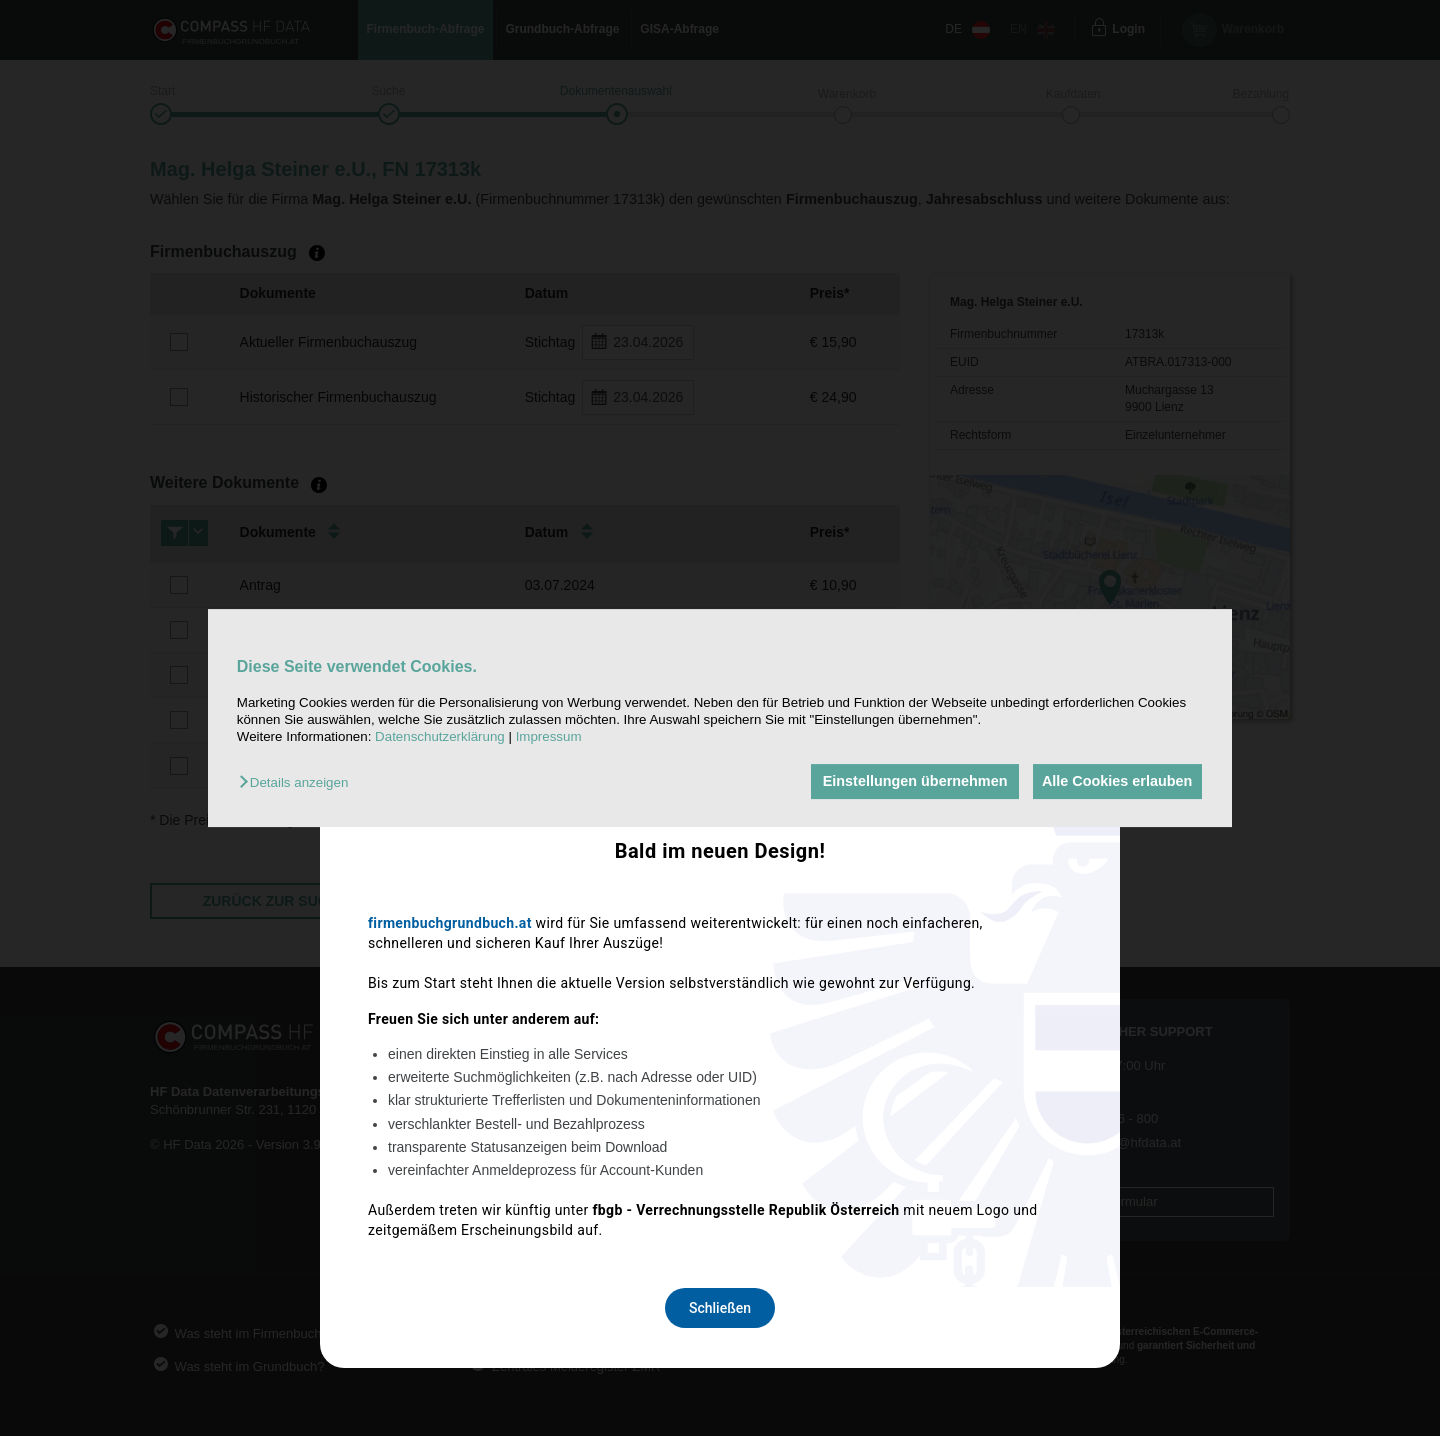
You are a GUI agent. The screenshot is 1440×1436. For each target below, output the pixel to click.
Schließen (720, 983)
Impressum (549, 737)
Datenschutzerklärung (440, 737)
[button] (298, 783)
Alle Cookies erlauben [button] (1114, 782)
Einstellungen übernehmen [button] (907, 782)
